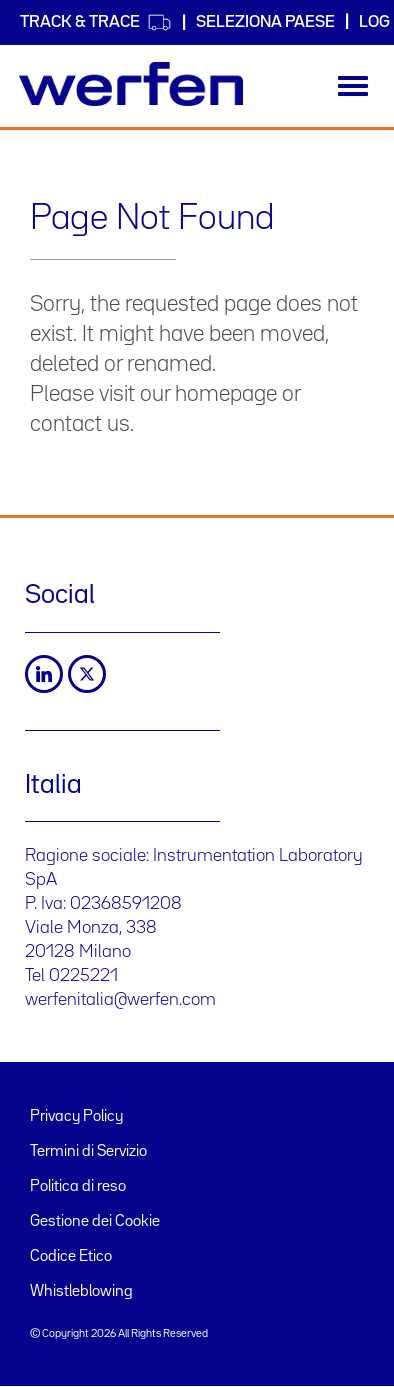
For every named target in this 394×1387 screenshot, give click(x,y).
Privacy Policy (76, 1117)
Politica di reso (78, 1187)
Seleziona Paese (265, 22)
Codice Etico (71, 1257)
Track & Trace (96, 22)
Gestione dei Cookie (95, 1222)
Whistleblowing (81, 1292)
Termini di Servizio (88, 1152)
